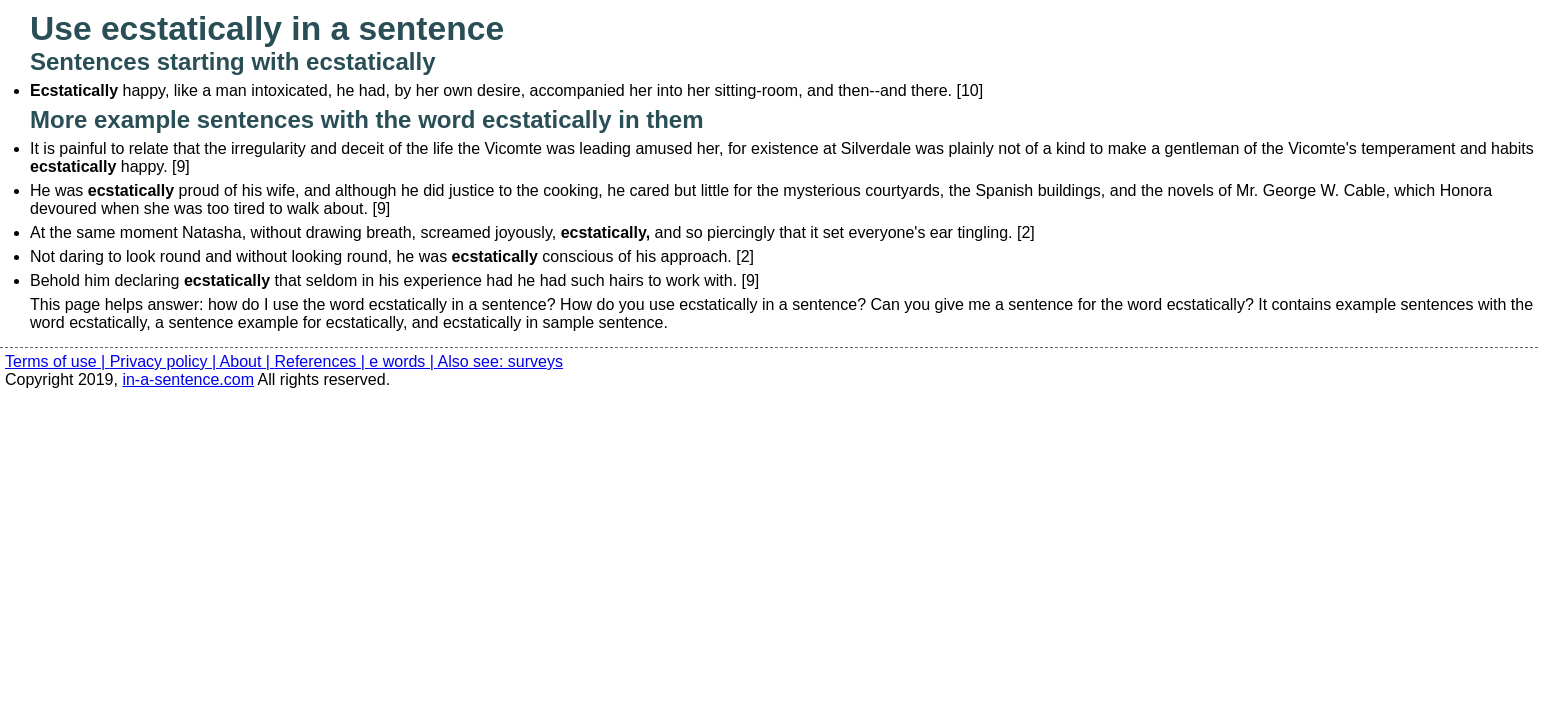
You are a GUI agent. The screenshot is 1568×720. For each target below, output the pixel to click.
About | (247, 361)
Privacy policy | (165, 361)
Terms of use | (57, 361)
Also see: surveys (500, 361)
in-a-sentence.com (188, 379)
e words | (403, 361)
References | (321, 361)
